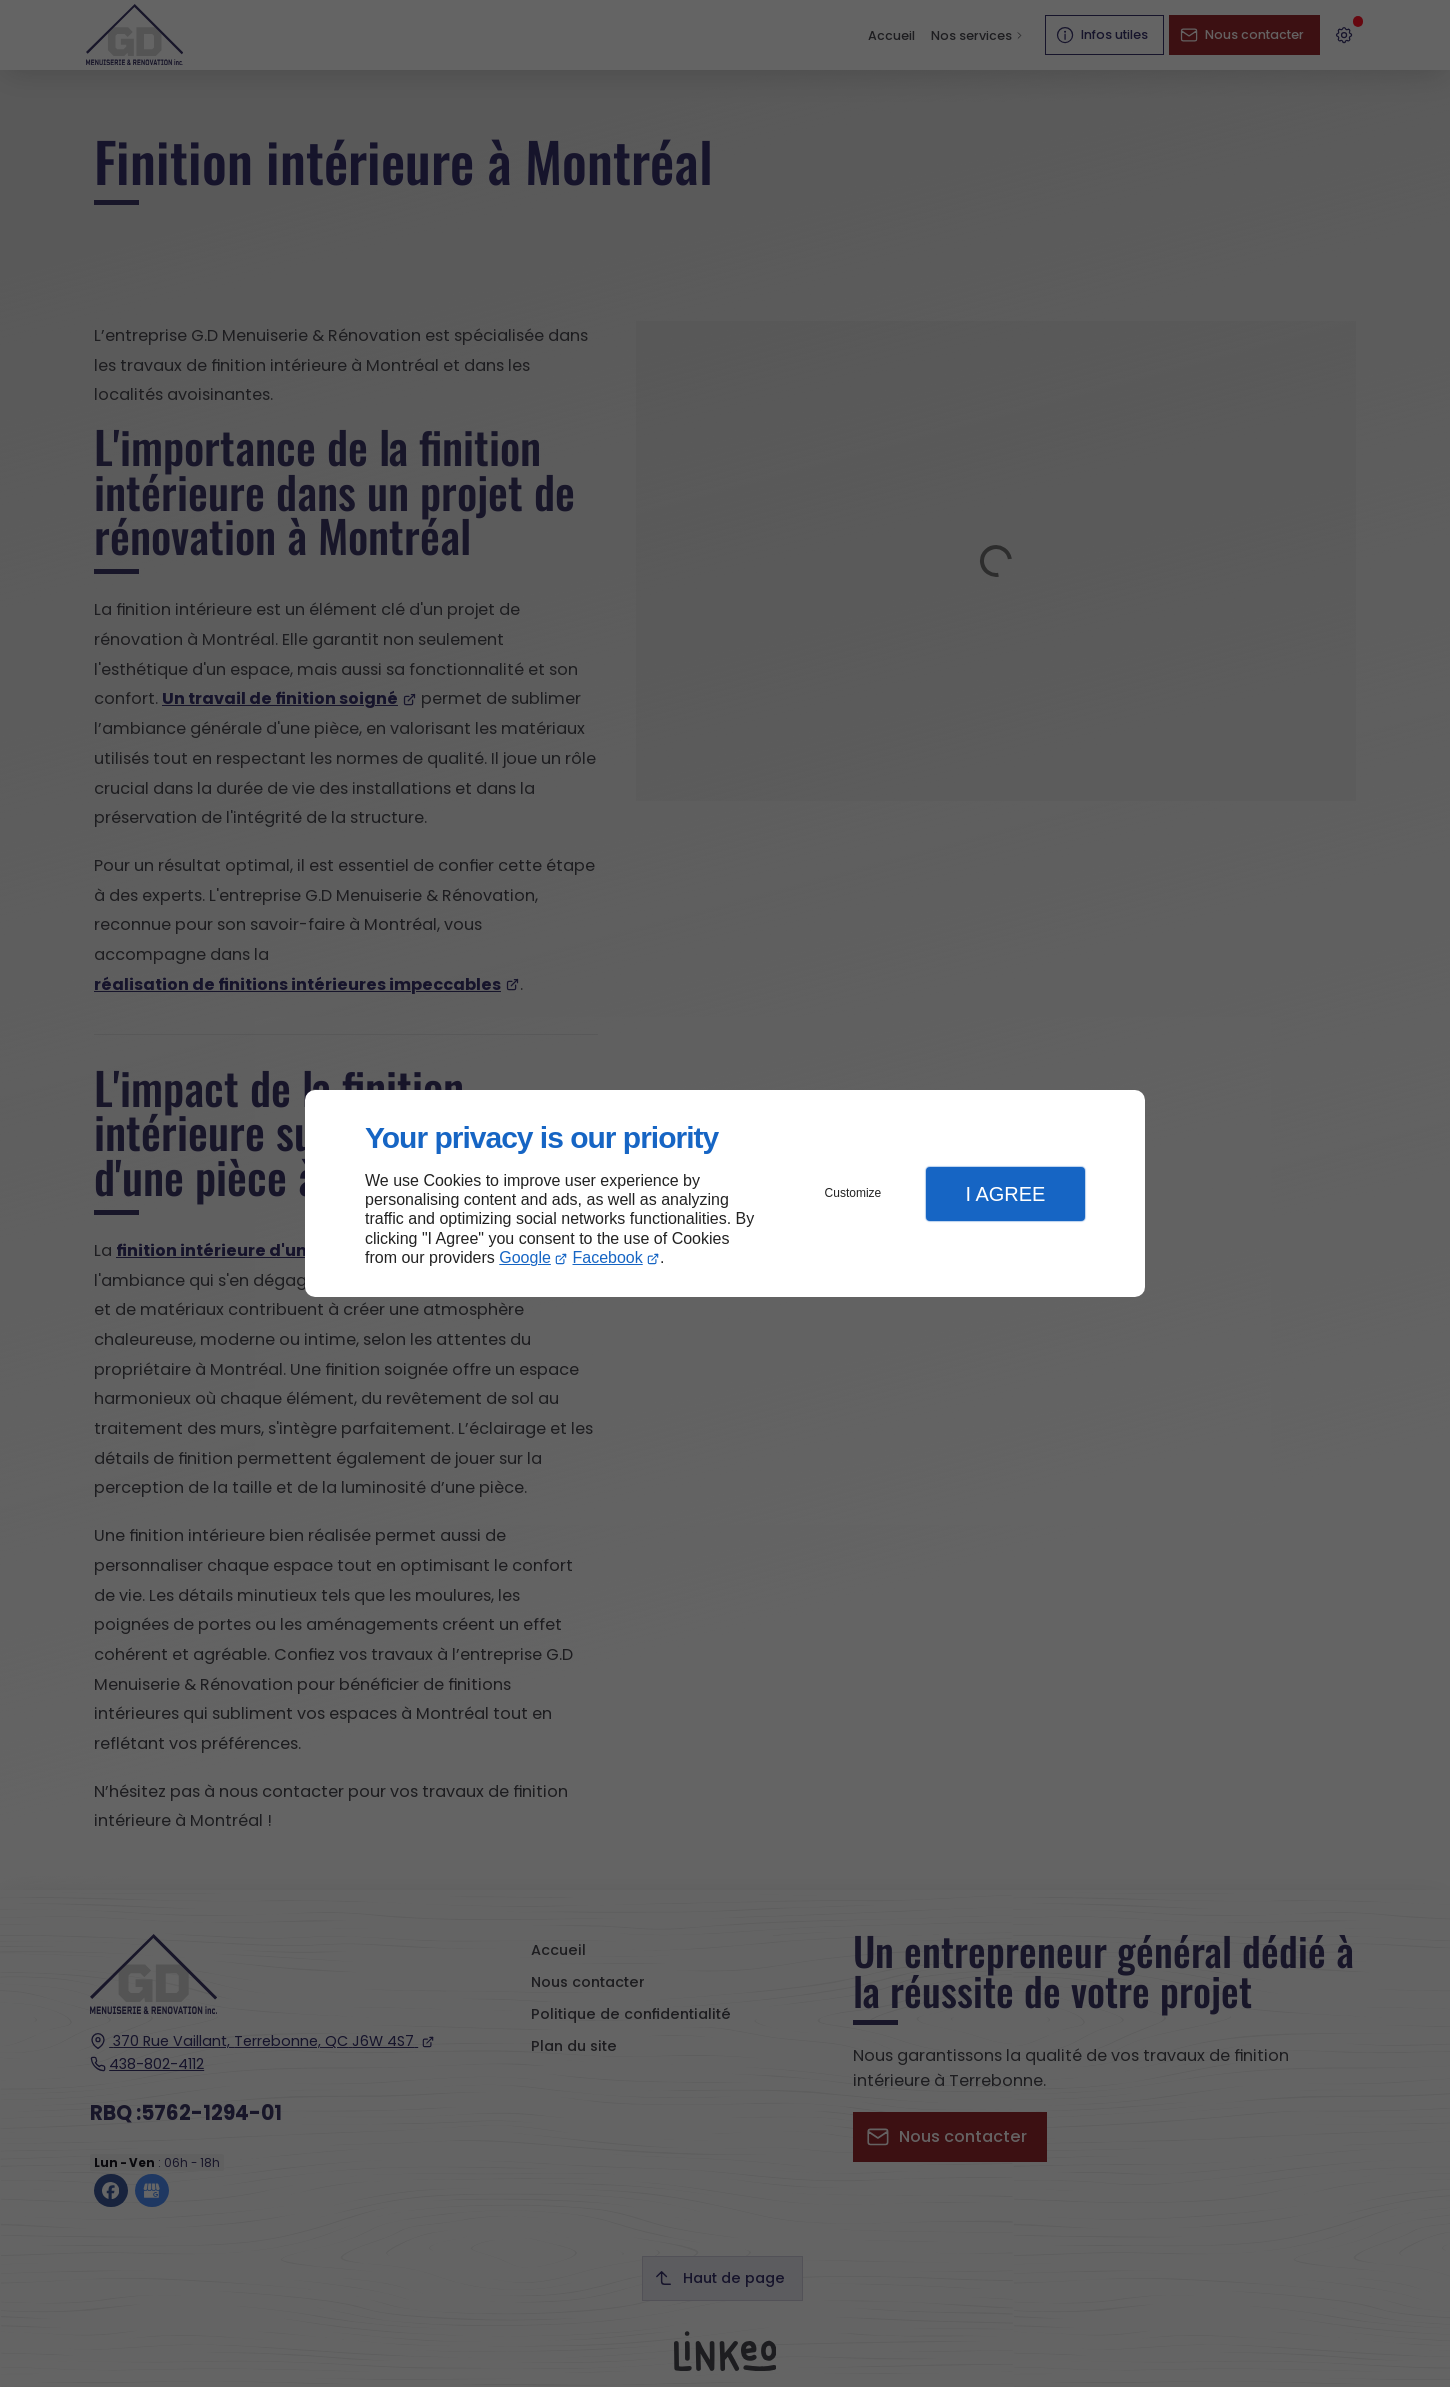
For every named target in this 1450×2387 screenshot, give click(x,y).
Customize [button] (853, 1193)
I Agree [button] (1005, 1194)
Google (525, 1257)
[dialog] (725, 1193)
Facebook (608, 1257)
